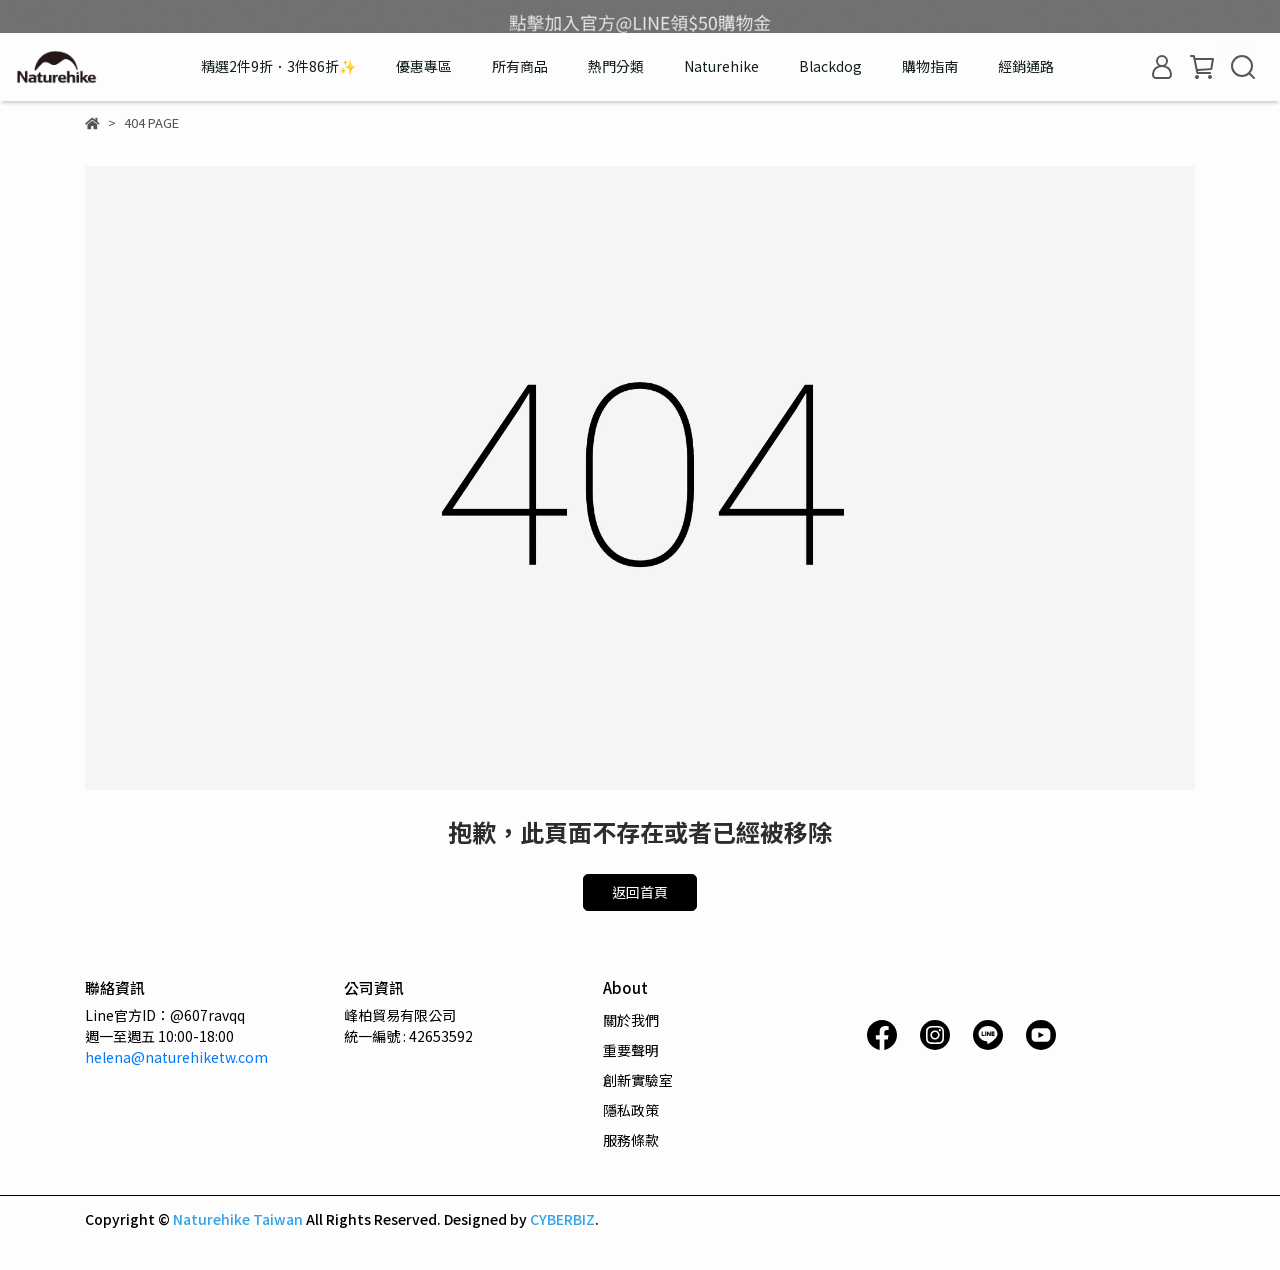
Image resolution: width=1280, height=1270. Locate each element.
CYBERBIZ (562, 1219)
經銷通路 (1026, 66)
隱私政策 (631, 1110)
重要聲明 (631, 1050)
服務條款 (631, 1140)
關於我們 (631, 1020)
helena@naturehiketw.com (176, 1057)
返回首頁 (640, 892)
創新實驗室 (638, 1080)
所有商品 (520, 66)
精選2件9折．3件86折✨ (278, 66)
